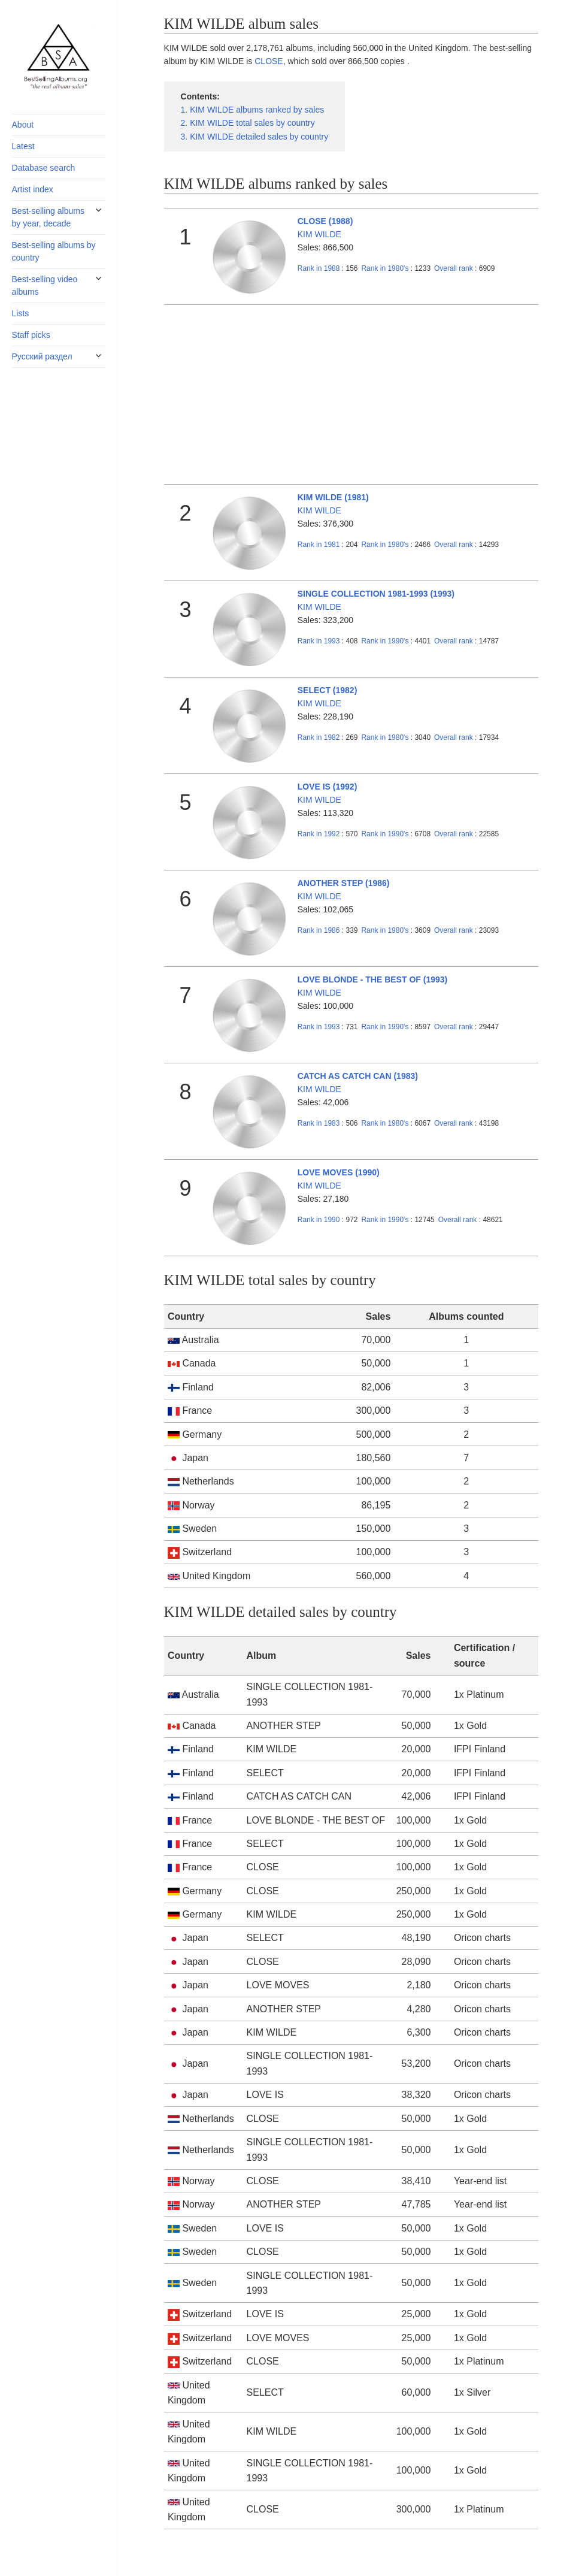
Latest (23, 146)
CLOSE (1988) (325, 221)
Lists (20, 313)
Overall (453, 268)
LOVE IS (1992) (327, 786)
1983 (319, 1123)
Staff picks (31, 335)
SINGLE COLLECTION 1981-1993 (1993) (376, 593)
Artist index (32, 189)
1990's (385, 641)
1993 (319, 641)
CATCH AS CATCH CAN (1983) (358, 1076)
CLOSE (268, 61)
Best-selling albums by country (54, 251)
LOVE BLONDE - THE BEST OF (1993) (372, 979)
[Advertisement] (351, 395)
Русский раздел (42, 356)
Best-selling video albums (45, 285)
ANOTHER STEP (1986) (344, 883)
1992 (319, 834)
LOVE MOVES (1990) (339, 1172)
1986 (319, 930)
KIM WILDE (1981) (333, 497)
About (23, 124)
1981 (319, 544)
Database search (43, 168)
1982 (319, 737)
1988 (319, 268)
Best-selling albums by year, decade (48, 217)
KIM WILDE (319, 234)
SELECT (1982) (327, 690)
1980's (385, 268)
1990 (319, 1220)
